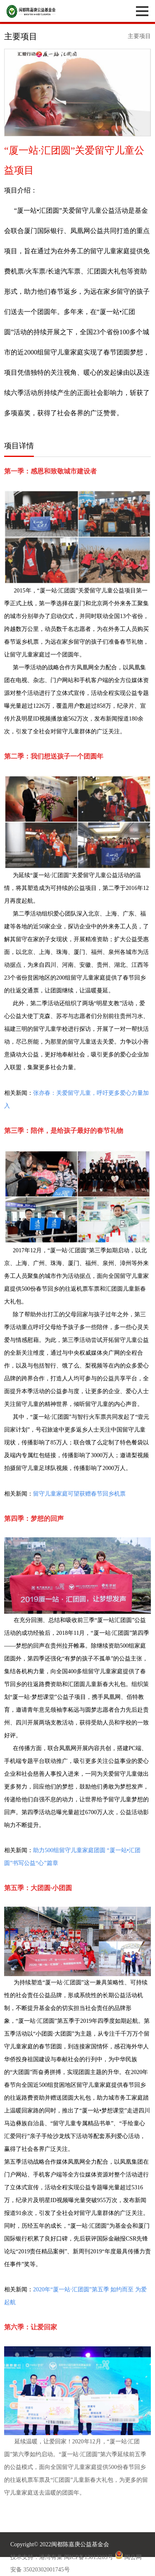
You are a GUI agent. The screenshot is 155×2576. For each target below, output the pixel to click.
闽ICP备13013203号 (89, 2557)
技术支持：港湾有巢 (37, 2557)
